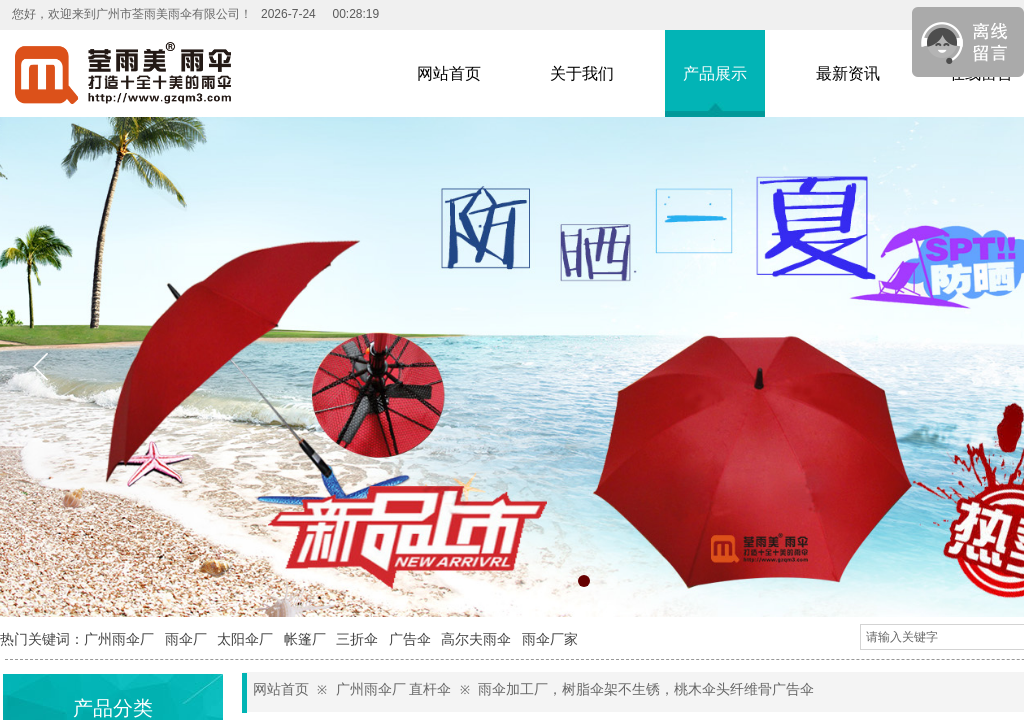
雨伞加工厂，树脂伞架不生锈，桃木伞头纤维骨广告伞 (646, 689)
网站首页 (281, 689)
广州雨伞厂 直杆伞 (394, 689)
